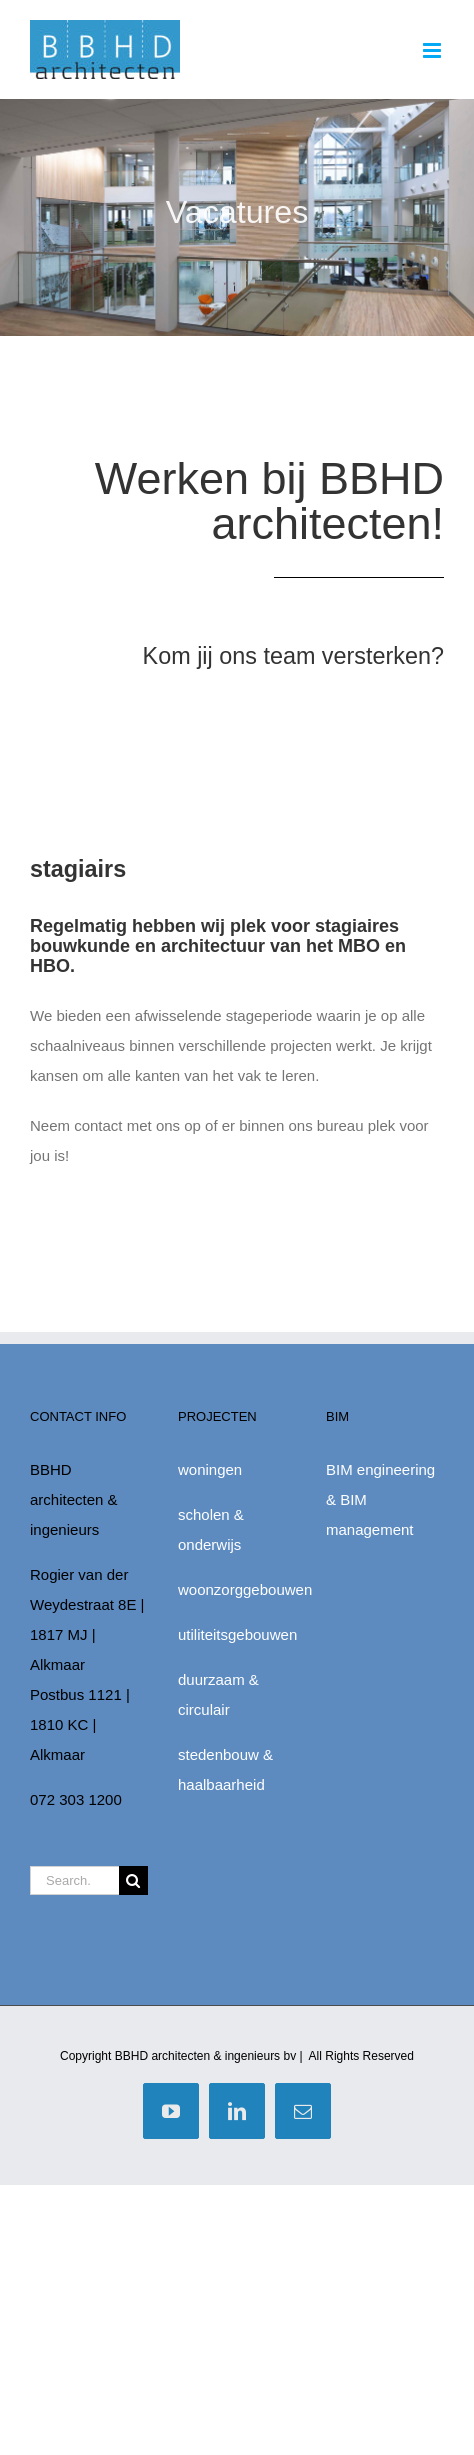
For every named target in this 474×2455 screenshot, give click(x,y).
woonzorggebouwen (245, 1589)
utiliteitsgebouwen (237, 1634)
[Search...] (74, 1880)
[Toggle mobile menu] (433, 50)
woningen (210, 1469)
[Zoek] (133, 1880)
